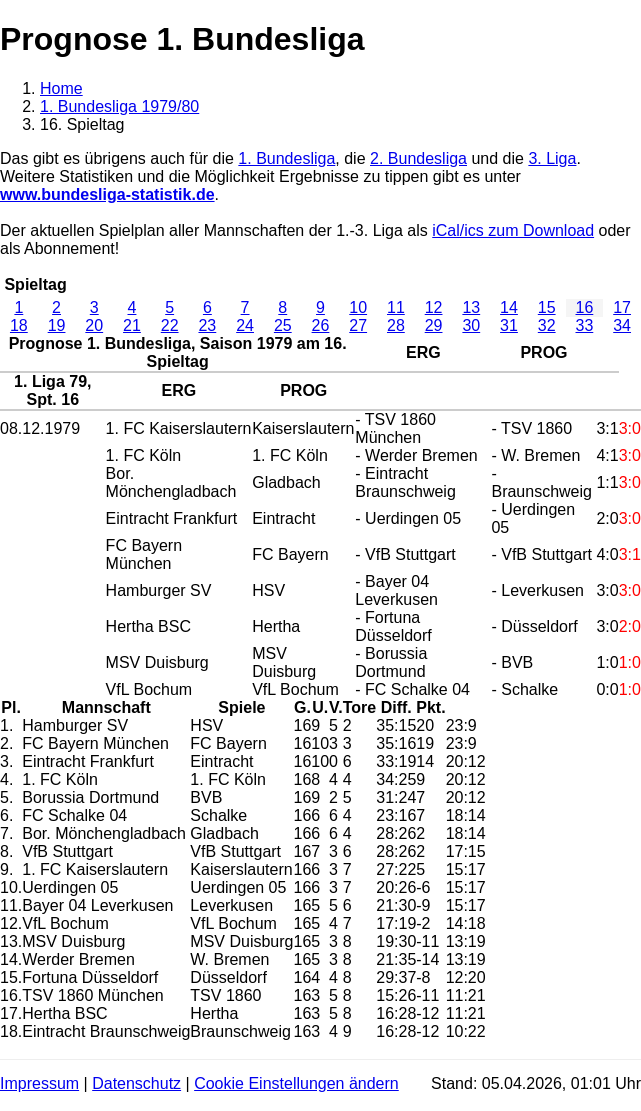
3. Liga (552, 158)
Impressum (39, 1083)
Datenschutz (136, 1083)
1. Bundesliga (286, 158)
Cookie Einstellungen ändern (296, 1083)
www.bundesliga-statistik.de (107, 194)
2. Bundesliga (418, 158)
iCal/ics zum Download (513, 230)
